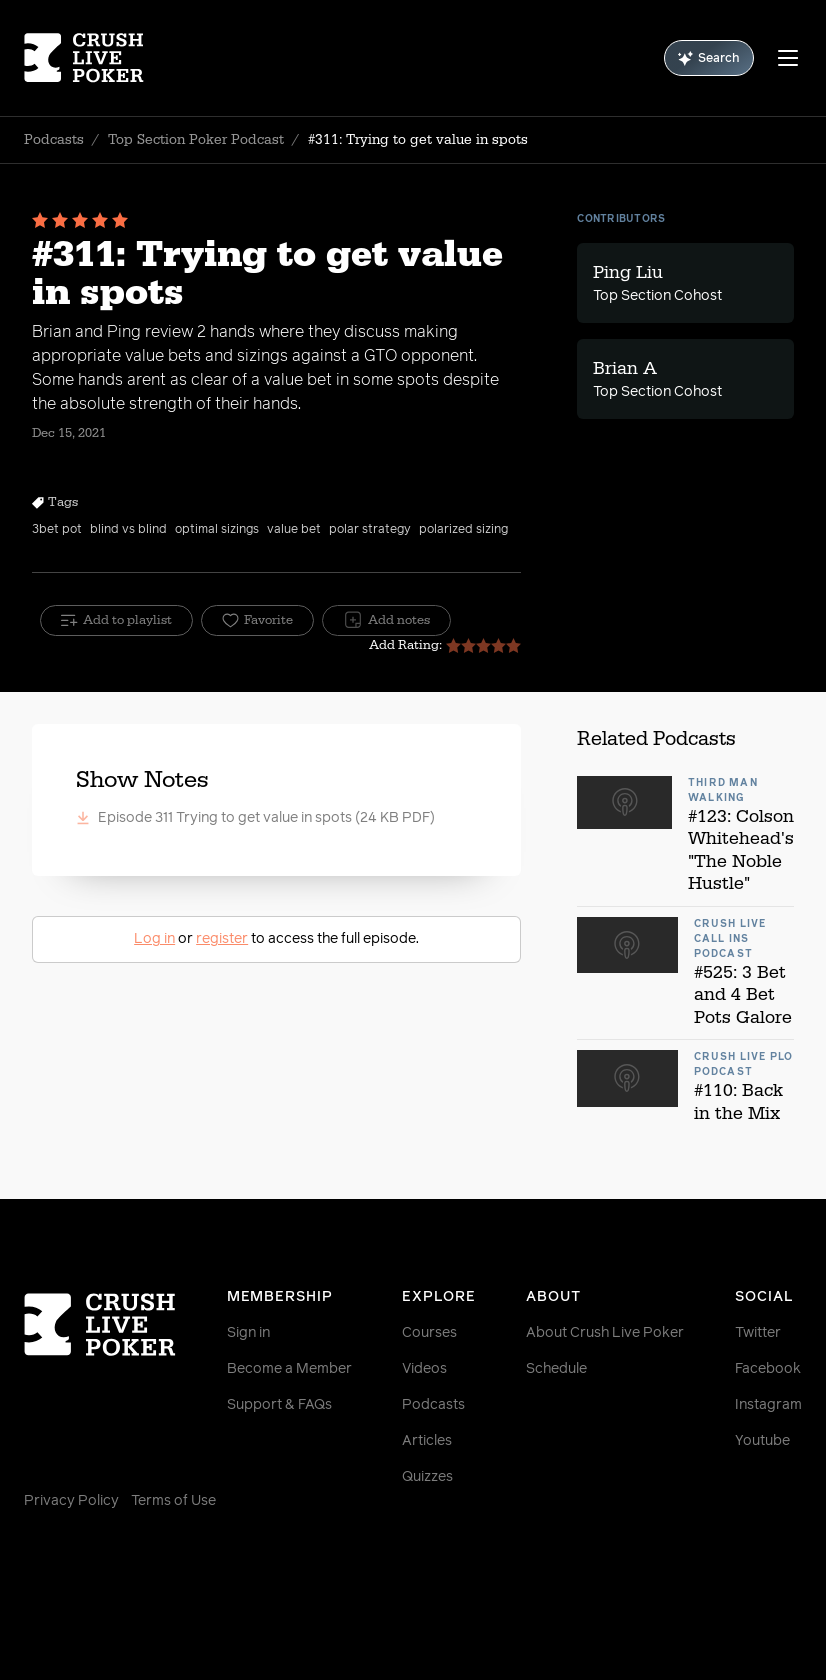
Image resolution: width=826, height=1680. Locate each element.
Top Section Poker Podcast (196, 140)
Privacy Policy (71, 1501)
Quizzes (427, 1477)
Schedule (556, 1369)
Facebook (768, 1369)
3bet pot (57, 530)
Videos (424, 1369)
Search (709, 58)
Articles (427, 1441)
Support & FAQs (279, 1405)
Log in (154, 939)
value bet (294, 530)
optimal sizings (217, 530)
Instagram (768, 1405)
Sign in (248, 1333)
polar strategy (370, 530)
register (222, 939)
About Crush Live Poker (605, 1333)
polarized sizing (463, 530)
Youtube (762, 1441)
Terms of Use (173, 1501)
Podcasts (54, 140)
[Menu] (788, 58)
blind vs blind (128, 530)
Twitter (758, 1333)
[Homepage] (89, 58)
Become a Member (289, 1369)
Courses (429, 1333)
